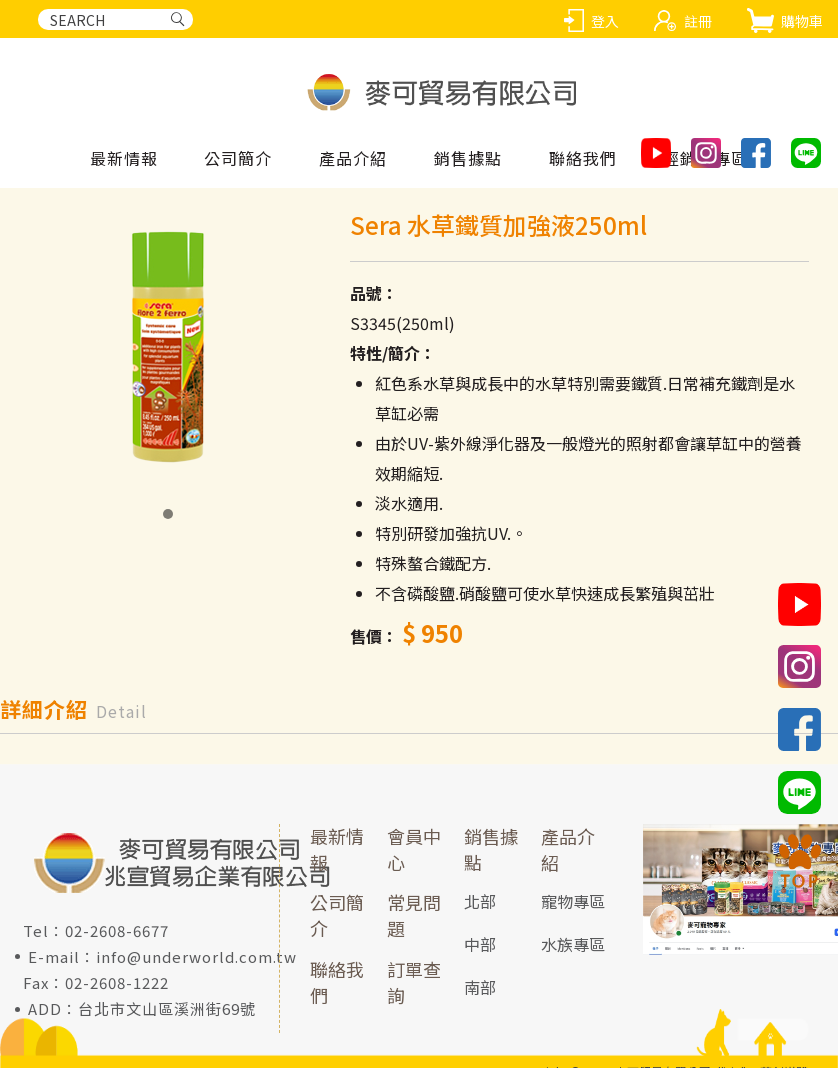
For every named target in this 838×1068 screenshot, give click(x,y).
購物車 (802, 21)
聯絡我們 (337, 982)
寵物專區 (573, 902)
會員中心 (414, 849)
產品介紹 (568, 849)
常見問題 (414, 916)
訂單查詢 (414, 982)
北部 (480, 902)
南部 (480, 987)
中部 (480, 944)
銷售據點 (491, 849)
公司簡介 (337, 916)
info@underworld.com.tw (196, 956)
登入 (605, 21)
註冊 (698, 21)
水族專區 (573, 944)
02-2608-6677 (117, 930)
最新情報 (124, 159)
